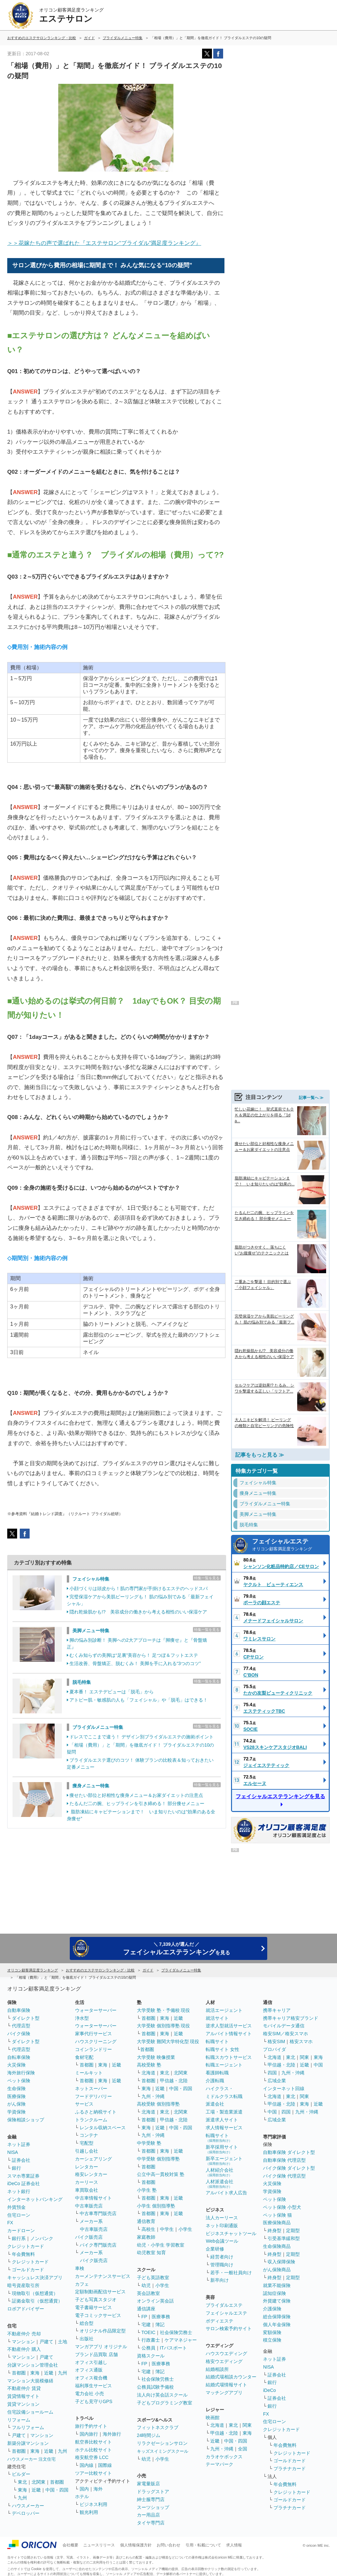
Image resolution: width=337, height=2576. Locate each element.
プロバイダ (274, 2049)
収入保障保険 (281, 2261)
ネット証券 (18, 2144)
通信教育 (146, 2221)
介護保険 (272, 2308)
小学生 (185, 2229)
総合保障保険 (277, 2316)
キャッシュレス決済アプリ (35, 2277)
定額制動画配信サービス (100, 2291)
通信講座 (146, 2308)
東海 (34, 2372)
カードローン (21, 2230)
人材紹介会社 (219, 2172)
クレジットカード (25, 2246)
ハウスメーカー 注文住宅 (31, 2459)
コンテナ (89, 2135)
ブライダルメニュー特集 (97, 1727)
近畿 (48, 2372)
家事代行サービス (93, 2033)
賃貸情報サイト (23, 2396)
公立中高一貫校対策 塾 (160, 2174)
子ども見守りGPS (94, 2401)
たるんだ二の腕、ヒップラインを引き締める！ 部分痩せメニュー (136, 1803)
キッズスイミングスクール (162, 2451)
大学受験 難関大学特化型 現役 (168, 2041)
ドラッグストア (153, 2491)
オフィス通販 (89, 2370)
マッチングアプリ (224, 2392)
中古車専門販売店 (98, 2213)
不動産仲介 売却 (24, 2333)
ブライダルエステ (224, 2305)
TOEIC (149, 2332)
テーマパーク (219, 2464)
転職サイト (217, 2041)
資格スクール (151, 2355)
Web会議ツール (222, 2241)
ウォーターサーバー (96, 2010)
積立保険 (272, 2340)
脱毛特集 (81, 1682)
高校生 (148, 2229)
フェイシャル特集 (90, 1579)
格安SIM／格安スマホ (285, 2033)
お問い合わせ (168, 2545)
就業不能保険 (277, 2285)
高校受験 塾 (149, 2064)
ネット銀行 (18, 2191)
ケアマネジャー (181, 2340)
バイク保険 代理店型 (284, 2176)
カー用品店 (148, 2514)
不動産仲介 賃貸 (24, 2388)
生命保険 (16, 2088)
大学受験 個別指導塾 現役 (163, 2025)
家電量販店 (148, 2483)
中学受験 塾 (149, 2143)
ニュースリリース (99, 2545)
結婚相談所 (217, 2369)
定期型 (293, 2230)
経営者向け (221, 2256)
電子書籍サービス (93, 2307)
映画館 (213, 2417)
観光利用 (89, 2512)
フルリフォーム (28, 2427)
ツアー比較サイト (93, 2473)
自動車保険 (18, 2010)
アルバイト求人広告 (226, 2192)
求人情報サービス (224, 2127)
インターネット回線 (283, 2088)
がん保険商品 (277, 2269)
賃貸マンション (23, 2404)
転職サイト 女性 (222, 2049)
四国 (272, 2072)
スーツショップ (153, 2507)
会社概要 (70, 2545)
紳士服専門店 (151, 2499)
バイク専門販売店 (98, 2245)
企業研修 (215, 2249)
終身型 (274, 2230)
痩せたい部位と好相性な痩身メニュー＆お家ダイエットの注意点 (136, 1795)
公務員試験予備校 (155, 2387)
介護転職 (215, 2080)
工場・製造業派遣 (224, 2111)
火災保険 (16, 2064)
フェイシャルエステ (288, 1536)
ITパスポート (173, 2347)
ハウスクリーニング (96, 2041)
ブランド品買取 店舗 (96, 2354)
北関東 (38, 2482)
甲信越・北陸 (174, 2080)
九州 (62, 2372)
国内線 (86, 2465)
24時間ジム (149, 2435)
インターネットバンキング (35, 2199)
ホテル (82, 2496)
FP (144, 2316)
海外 (98, 2489)
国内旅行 (89, 2434)
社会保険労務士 (176, 2332)
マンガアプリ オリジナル (101, 2346)
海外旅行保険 (21, 2072)
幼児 (146, 2285)
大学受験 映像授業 (156, 2057)
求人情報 (234, 2545)
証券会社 (21, 2160)
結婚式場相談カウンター (231, 2376)
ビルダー (21, 2474)
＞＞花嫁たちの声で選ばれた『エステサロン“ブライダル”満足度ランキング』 (104, 243)
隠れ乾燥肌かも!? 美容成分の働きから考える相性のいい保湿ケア (138, 1611)
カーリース (86, 2182)
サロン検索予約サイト (229, 2328)
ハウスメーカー (28, 2505)
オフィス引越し (91, 2362)
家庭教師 (146, 2237)
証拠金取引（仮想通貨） (37, 2300)
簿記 (160, 2324)
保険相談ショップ (25, 2119)
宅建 (146, 2324)
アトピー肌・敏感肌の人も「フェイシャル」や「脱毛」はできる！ (138, 1700)
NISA (12, 2152)
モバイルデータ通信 (283, 2025)
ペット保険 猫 (277, 2215)
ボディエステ (219, 2321)
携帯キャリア (277, 2010)
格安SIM (276, 2041)
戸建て (46, 2341)
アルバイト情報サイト (229, 2033)
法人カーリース (222, 2217)
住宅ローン (18, 2215)
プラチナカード (289, 2468)
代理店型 (21, 2025)
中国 (318, 2064)
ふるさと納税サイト (96, 2111)
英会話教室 (148, 2293)
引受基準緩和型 (284, 2238)
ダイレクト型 (25, 2018)
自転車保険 (18, 2057)
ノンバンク (41, 2238)
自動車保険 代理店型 (284, 2160)
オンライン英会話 (155, 2300)
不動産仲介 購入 (24, 2349)
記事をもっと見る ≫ (259, 1446)
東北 (22, 2482)
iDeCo (269, 2390)
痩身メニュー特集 (90, 1785)
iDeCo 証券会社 (23, 2183)
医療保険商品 (277, 2222)
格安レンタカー (91, 2174)
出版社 (86, 2338)
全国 (242, 2448)
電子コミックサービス (98, 2315)
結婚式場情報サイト (226, 2384)
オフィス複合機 (91, 2377)
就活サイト (217, 2018)
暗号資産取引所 (23, 2285)
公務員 (148, 2347)
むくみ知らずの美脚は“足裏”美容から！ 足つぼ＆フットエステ (133, 1655)
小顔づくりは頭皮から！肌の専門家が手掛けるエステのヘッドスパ (138, 1588)
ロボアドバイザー (25, 2308)
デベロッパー (25, 2513)
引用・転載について (203, 2545)
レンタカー (86, 2166)
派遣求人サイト (222, 2119)
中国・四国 (56, 2490)
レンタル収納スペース (103, 2127)
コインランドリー (93, 2049)
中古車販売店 (89, 2205)
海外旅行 (112, 2434)
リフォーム (18, 2419)
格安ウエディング (224, 2361)
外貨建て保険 (277, 2300)
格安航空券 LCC (92, 2457)
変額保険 (272, 2332)
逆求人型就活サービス (229, 2025)
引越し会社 (86, 2151)
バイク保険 (18, 2033)
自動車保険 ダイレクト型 (289, 2152)
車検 (79, 2268)
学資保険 (16, 2111)
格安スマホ (301, 2041)
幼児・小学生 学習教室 (160, 2245)
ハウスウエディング (226, 2353)
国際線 (105, 2465)
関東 (247, 2425)
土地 (62, 2341)
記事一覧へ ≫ (311, 1089)
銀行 (16, 2168)
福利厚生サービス (93, 2385)
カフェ (82, 2284)
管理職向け (221, 2264)
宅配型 (86, 2143)
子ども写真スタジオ (96, 2299)
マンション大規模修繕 (30, 2380)
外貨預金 (16, 2207)
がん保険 (16, 2104)
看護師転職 (217, 2072)
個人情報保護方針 (136, 2545)
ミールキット (89, 2072)
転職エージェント (224, 2064)
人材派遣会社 (219, 2183)
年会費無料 (23, 2254)
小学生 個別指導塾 (156, 2205)
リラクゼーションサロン (162, 2443)
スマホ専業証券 (23, 2176)
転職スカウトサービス (229, 2057)
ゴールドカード (28, 2269)
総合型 (86, 2323)
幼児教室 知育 (151, 2252)
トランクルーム (91, 2119)
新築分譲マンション (28, 2443)
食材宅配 (84, 2057)
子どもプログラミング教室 (164, 2402)
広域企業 (277, 2080)
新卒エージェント (224, 2160)
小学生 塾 (147, 2190)
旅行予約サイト (91, 2426)
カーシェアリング (93, 2158)
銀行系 (19, 2238)
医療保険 (16, 2096)
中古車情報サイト (93, 2198)
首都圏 (19, 2372)
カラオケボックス (224, 2456)
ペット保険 (18, 2080)
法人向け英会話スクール (162, 2394)
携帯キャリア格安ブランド (290, 2018)
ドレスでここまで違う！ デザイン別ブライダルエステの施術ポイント (141, 1736)
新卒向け (219, 2280)
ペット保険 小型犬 (282, 2207)
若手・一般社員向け (231, 2272)
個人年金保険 (277, 2324)
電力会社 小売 (89, 2393)
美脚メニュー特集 (90, 1630)
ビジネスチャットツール (231, 2233)
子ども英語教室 (153, 2277)
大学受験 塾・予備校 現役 (163, 2010)
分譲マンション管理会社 (32, 2365)
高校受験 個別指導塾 (158, 2104)
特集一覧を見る (207, 1578)
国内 (84, 2489)
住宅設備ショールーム (30, 2412)
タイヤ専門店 (151, 2522)
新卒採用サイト (222, 2149)
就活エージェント (224, 2010)
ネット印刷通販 (222, 2225)
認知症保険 (274, 2293)
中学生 (167, 2229)
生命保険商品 (277, 2246)
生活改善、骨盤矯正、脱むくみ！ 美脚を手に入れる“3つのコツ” (135, 1663)
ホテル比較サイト (93, 2449)
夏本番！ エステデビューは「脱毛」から (111, 1691)
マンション (23, 2341)
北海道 (148, 2072)
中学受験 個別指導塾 (158, 2158)
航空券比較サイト (93, 2442)
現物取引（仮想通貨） (35, 2293)
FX (10, 2222)
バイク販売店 (89, 2237)
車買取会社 (86, 2190)
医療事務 (161, 2316)
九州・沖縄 (153, 2096)
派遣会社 (215, 2104)
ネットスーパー (91, 2088)
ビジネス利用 (93, 2504)
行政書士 (151, 2340)
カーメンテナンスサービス (102, 2276)
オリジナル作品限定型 (103, 2330)
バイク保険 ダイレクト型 (289, 2168)
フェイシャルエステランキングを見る (280, 1788)
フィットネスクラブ (157, 2427)
